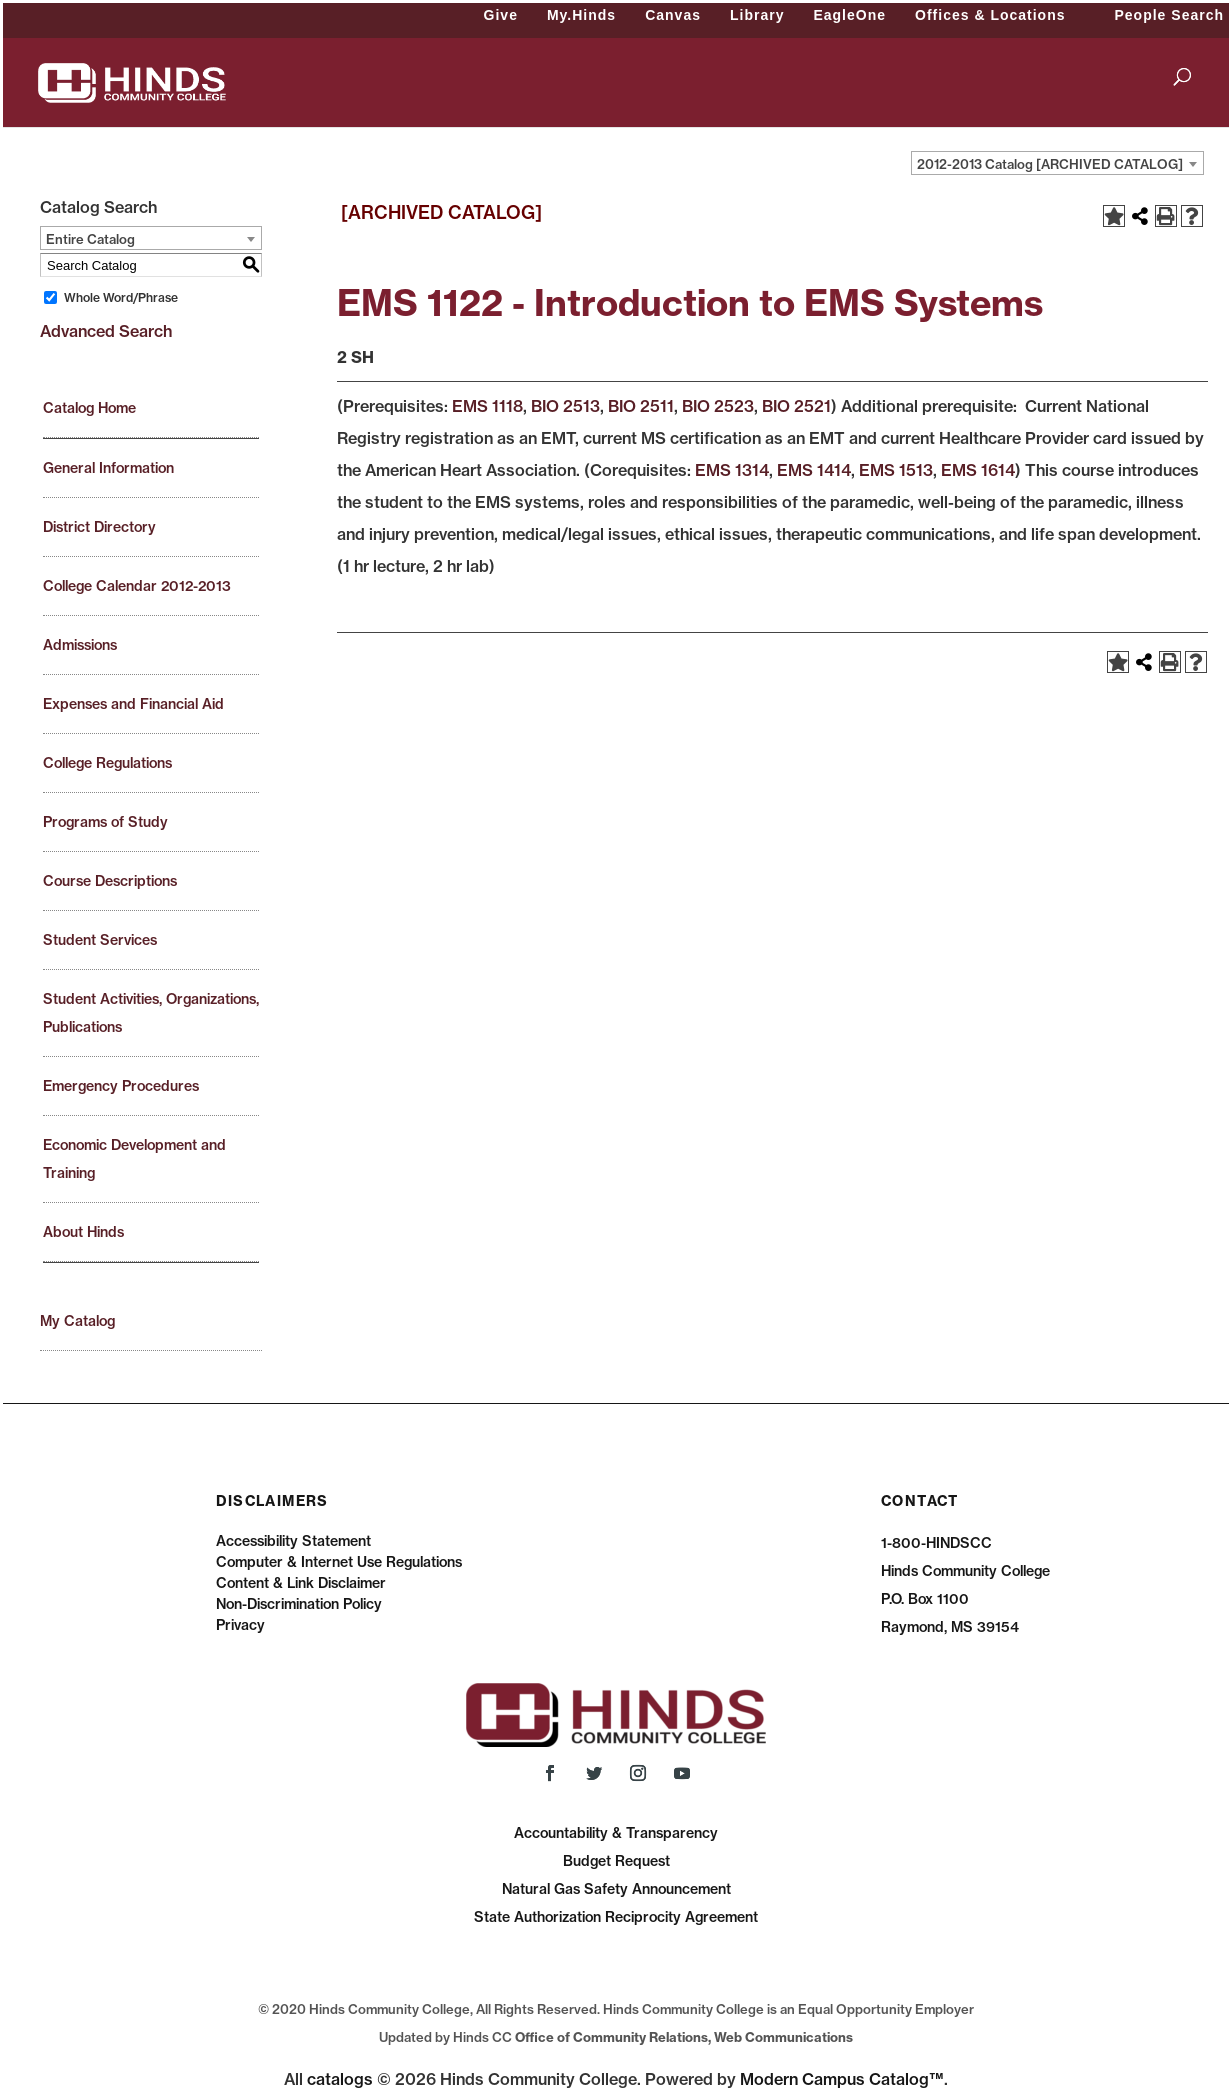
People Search (1170, 15)
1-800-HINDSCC (936, 1543)
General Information (108, 468)
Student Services (100, 940)
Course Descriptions (110, 881)
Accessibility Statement (293, 1541)
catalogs (340, 2079)
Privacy (240, 1625)
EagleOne (849, 15)
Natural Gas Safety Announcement (616, 1889)
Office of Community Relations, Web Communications (684, 2037)
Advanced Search (106, 331)
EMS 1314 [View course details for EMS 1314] (732, 470)
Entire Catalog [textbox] (90, 239)
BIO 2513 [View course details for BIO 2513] (565, 406)
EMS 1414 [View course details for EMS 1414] (814, 470)
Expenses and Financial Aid (133, 704)
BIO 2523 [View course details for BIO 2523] (718, 406)
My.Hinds (581, 15)
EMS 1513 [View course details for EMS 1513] (896, 470)
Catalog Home (89, 408)
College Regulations (107, 763)
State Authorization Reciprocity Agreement (616, 1917)
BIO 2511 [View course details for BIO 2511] (641, 406)
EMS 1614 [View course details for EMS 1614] (978, 470)
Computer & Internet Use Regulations (339, 1562)
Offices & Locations (990, 15)
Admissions (80, 645)
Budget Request (616, 1861)
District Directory (99, 527)
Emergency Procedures (121, 1086)
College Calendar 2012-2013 (137, 586)
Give (501, 15)
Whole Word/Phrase (121, 297)
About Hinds (83, 1232)
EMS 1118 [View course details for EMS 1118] (487, 406)
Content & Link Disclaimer (301, 1583)
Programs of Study (105, 822)
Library (757, 15)
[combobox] (1057, 163)
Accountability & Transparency (616, 1833)
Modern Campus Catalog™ (842, 2079)
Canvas (673, 15)
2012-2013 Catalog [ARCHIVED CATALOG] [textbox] (1050, 164)
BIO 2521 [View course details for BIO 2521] (796, 406)
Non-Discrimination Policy (299, 1604)
